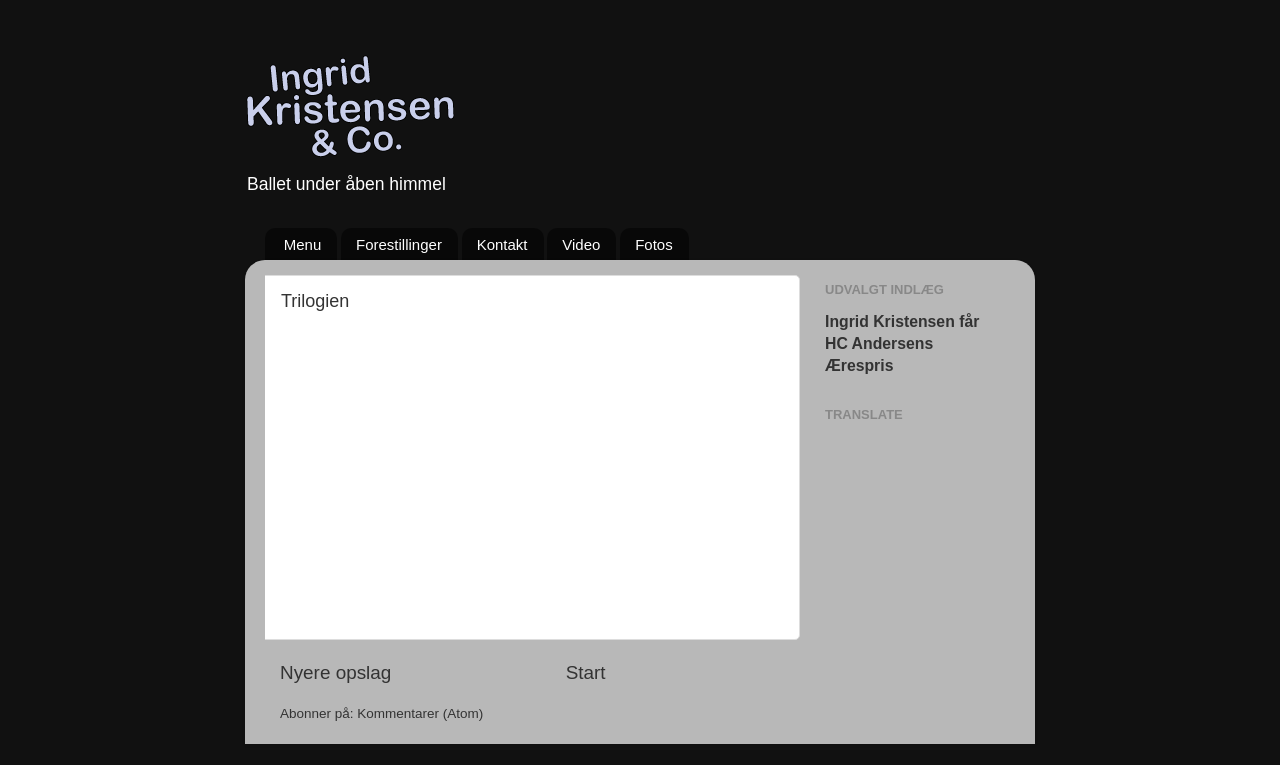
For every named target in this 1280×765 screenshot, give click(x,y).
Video (581, 244)
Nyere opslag (335, 672)
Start (586, 672)
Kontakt (502, 244)
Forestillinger (399, 244)
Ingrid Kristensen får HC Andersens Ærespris (902, 343)
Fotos (654, 244)
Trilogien (315, 301)
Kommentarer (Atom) (420, 713)
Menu (303, 244)
